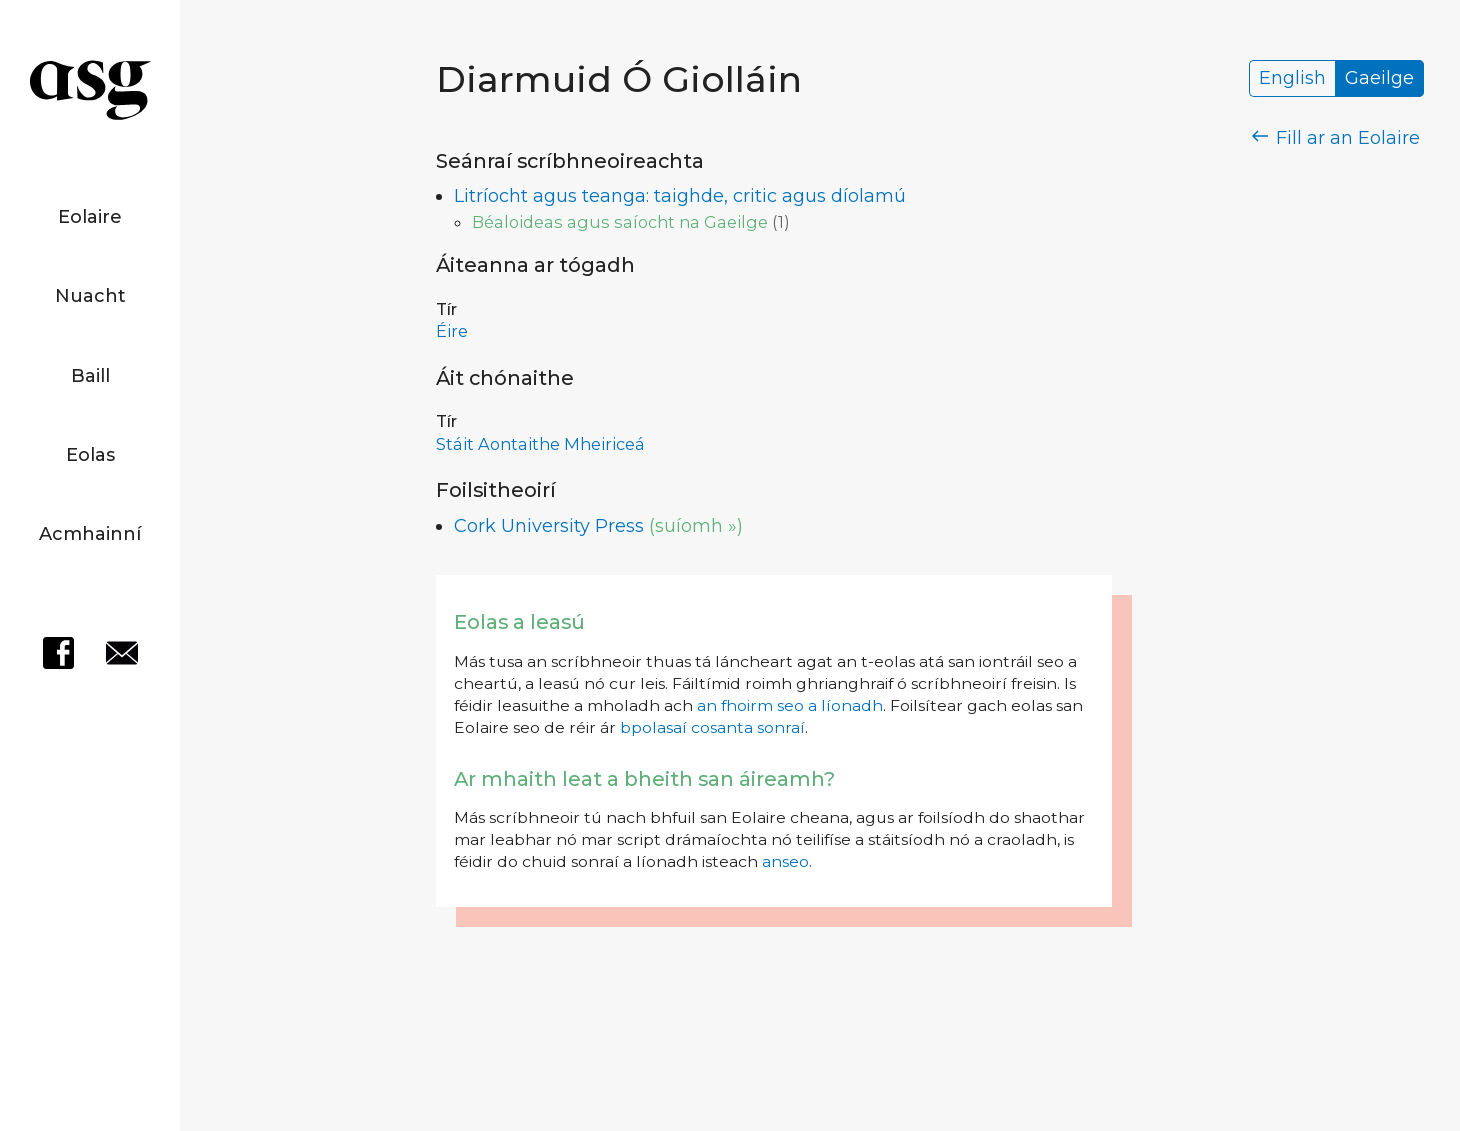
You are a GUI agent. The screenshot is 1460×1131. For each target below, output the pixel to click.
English (1292, 79)
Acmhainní (90, 534)
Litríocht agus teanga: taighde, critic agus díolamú (680, 196)
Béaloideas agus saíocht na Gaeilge (620, 222)
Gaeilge (1379, 79)
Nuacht (90, 296)
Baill (90, 376)
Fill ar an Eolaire (1336, 138)
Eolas (90, 455)
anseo (785, 861)
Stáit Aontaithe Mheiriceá (540, 444)
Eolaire (90, 217)
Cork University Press (549, 526)
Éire (452, 331)
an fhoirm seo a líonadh (790, 705)
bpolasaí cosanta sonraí (712, 727)
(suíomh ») (696, 526)
